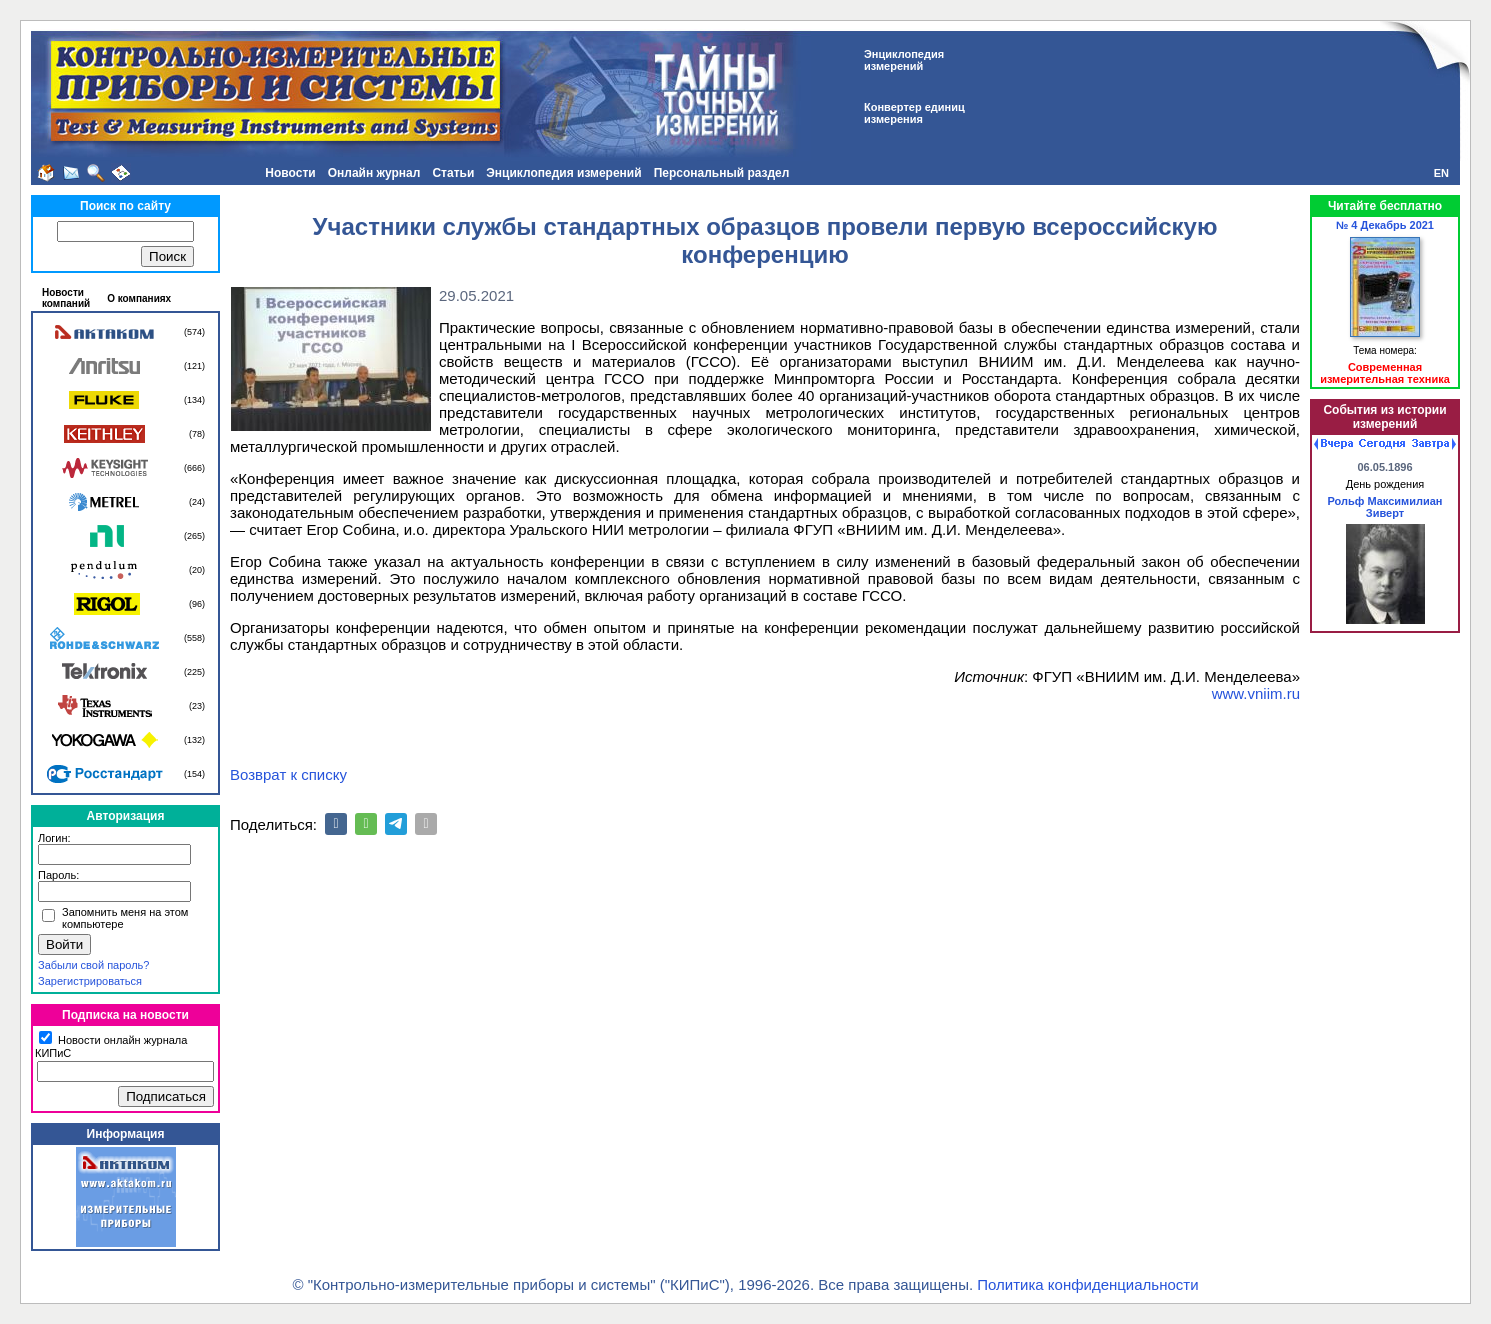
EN (1441, 173)
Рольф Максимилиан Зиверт (1384, 507)
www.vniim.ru (1256, 693)
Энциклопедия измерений (563, 173)
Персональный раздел (722, 173)
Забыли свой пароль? (93, 965)
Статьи (453, 173)
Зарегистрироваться (90, 981)
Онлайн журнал (374, 173)
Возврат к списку (288, 774)
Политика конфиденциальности (1087, 1284)
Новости (290, 173)
